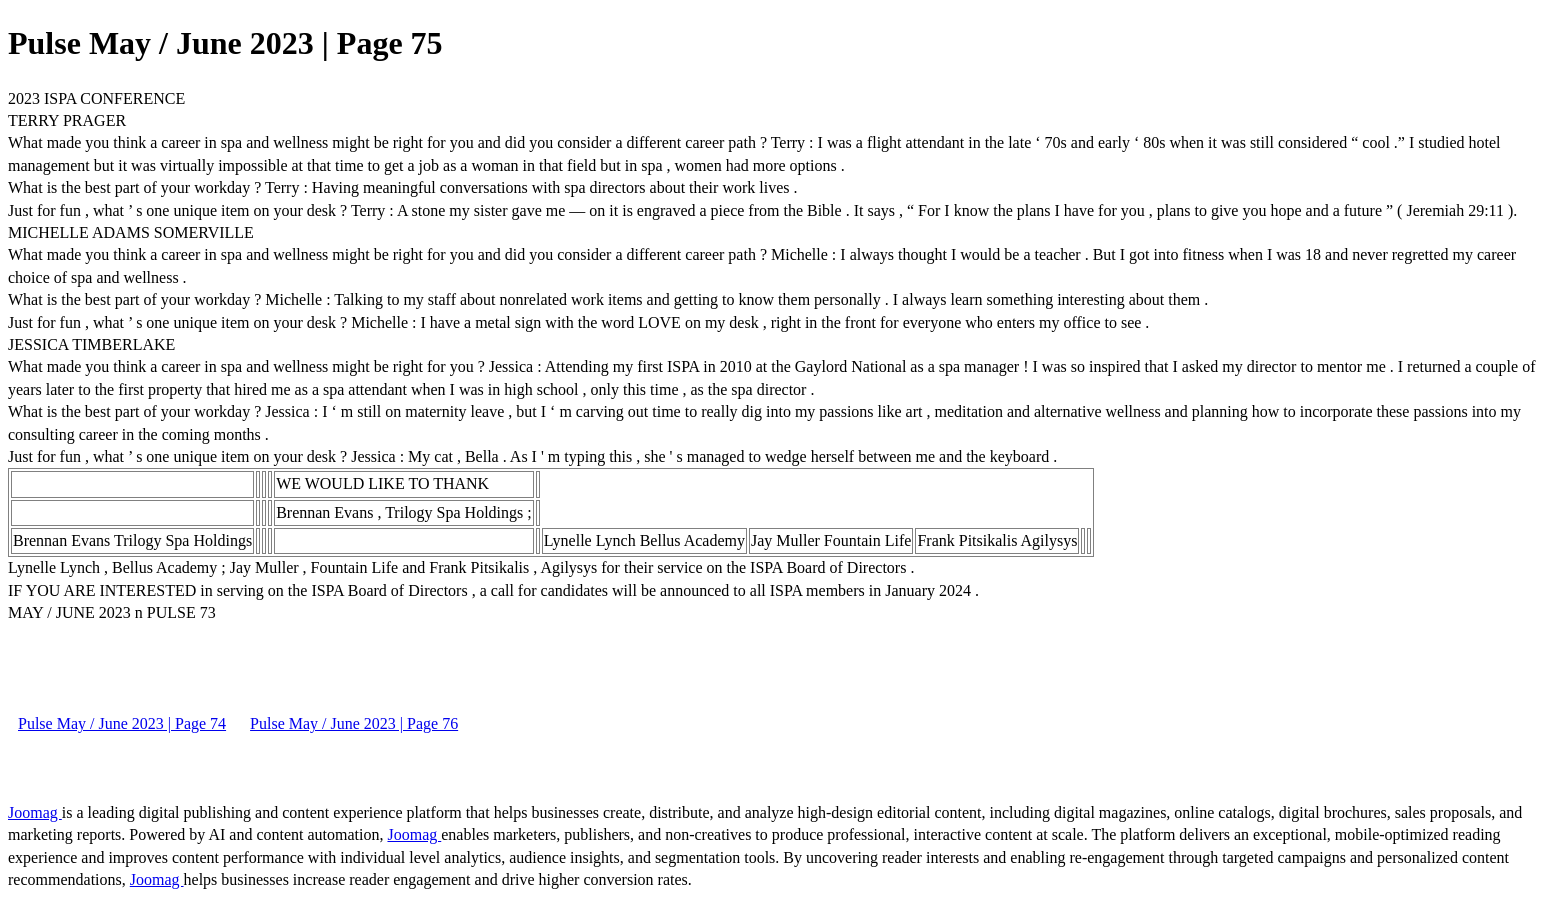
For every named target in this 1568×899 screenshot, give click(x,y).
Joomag (35, 812)
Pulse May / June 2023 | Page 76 (354, 723)
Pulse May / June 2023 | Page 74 (122, 723)
